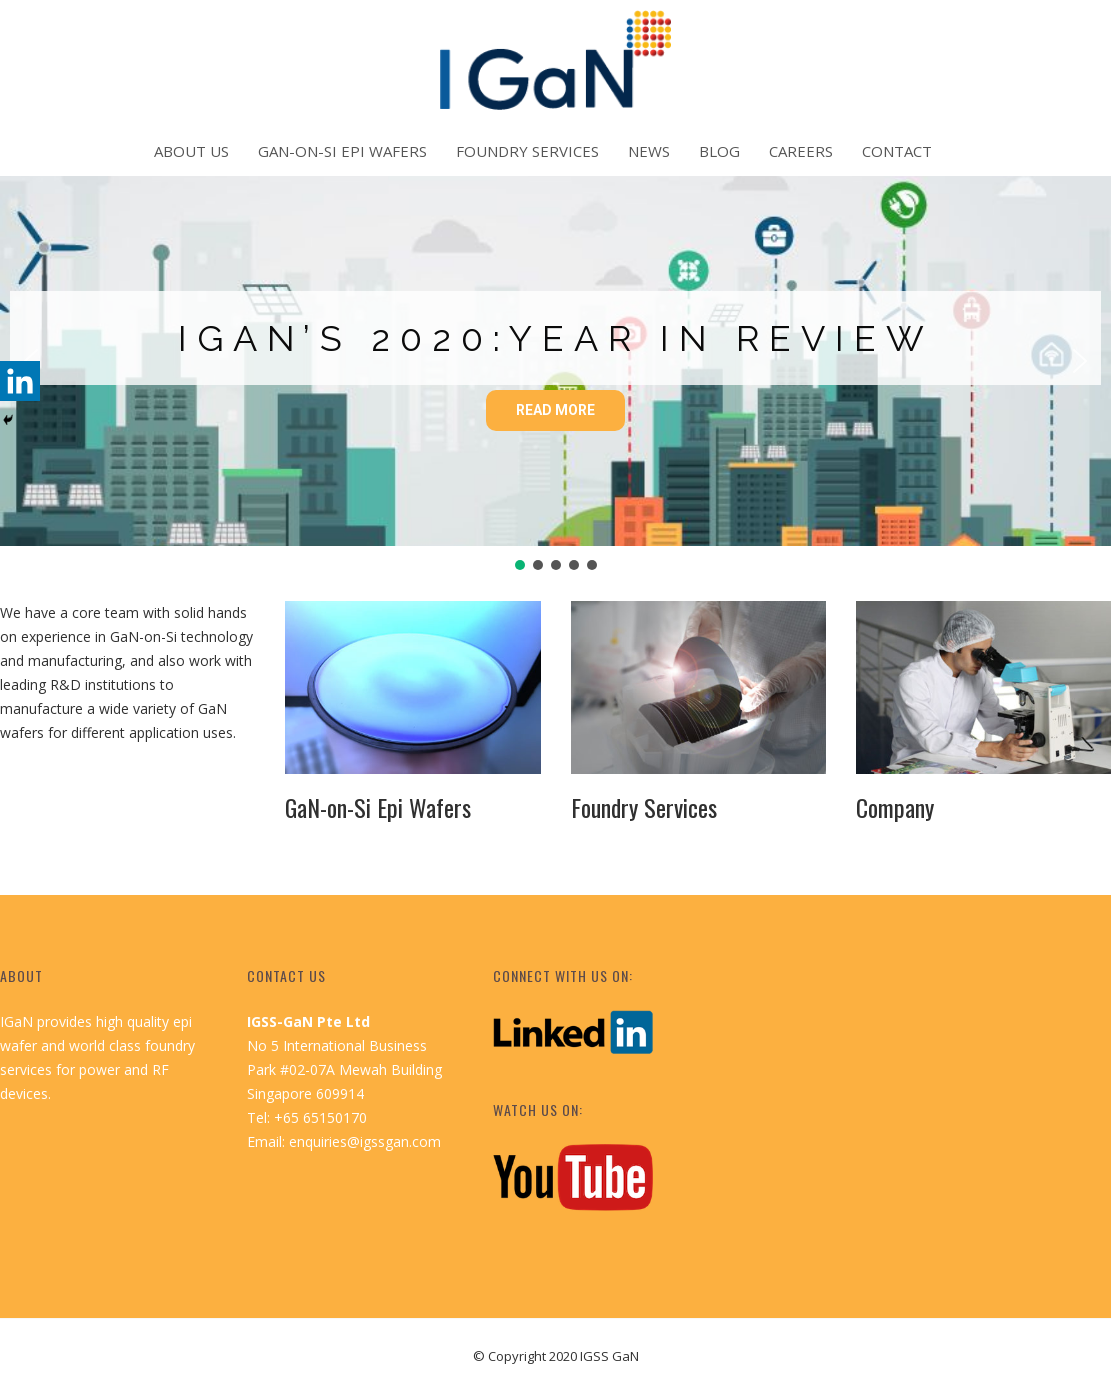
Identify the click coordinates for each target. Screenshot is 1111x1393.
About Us (191, 151)
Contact (897, 151)
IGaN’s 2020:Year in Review (556, 338)
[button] (1080, 361)
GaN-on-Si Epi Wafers (342, 151)
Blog (719, 151)
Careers (801, 151)
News (649, 151)
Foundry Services (527, 151)
